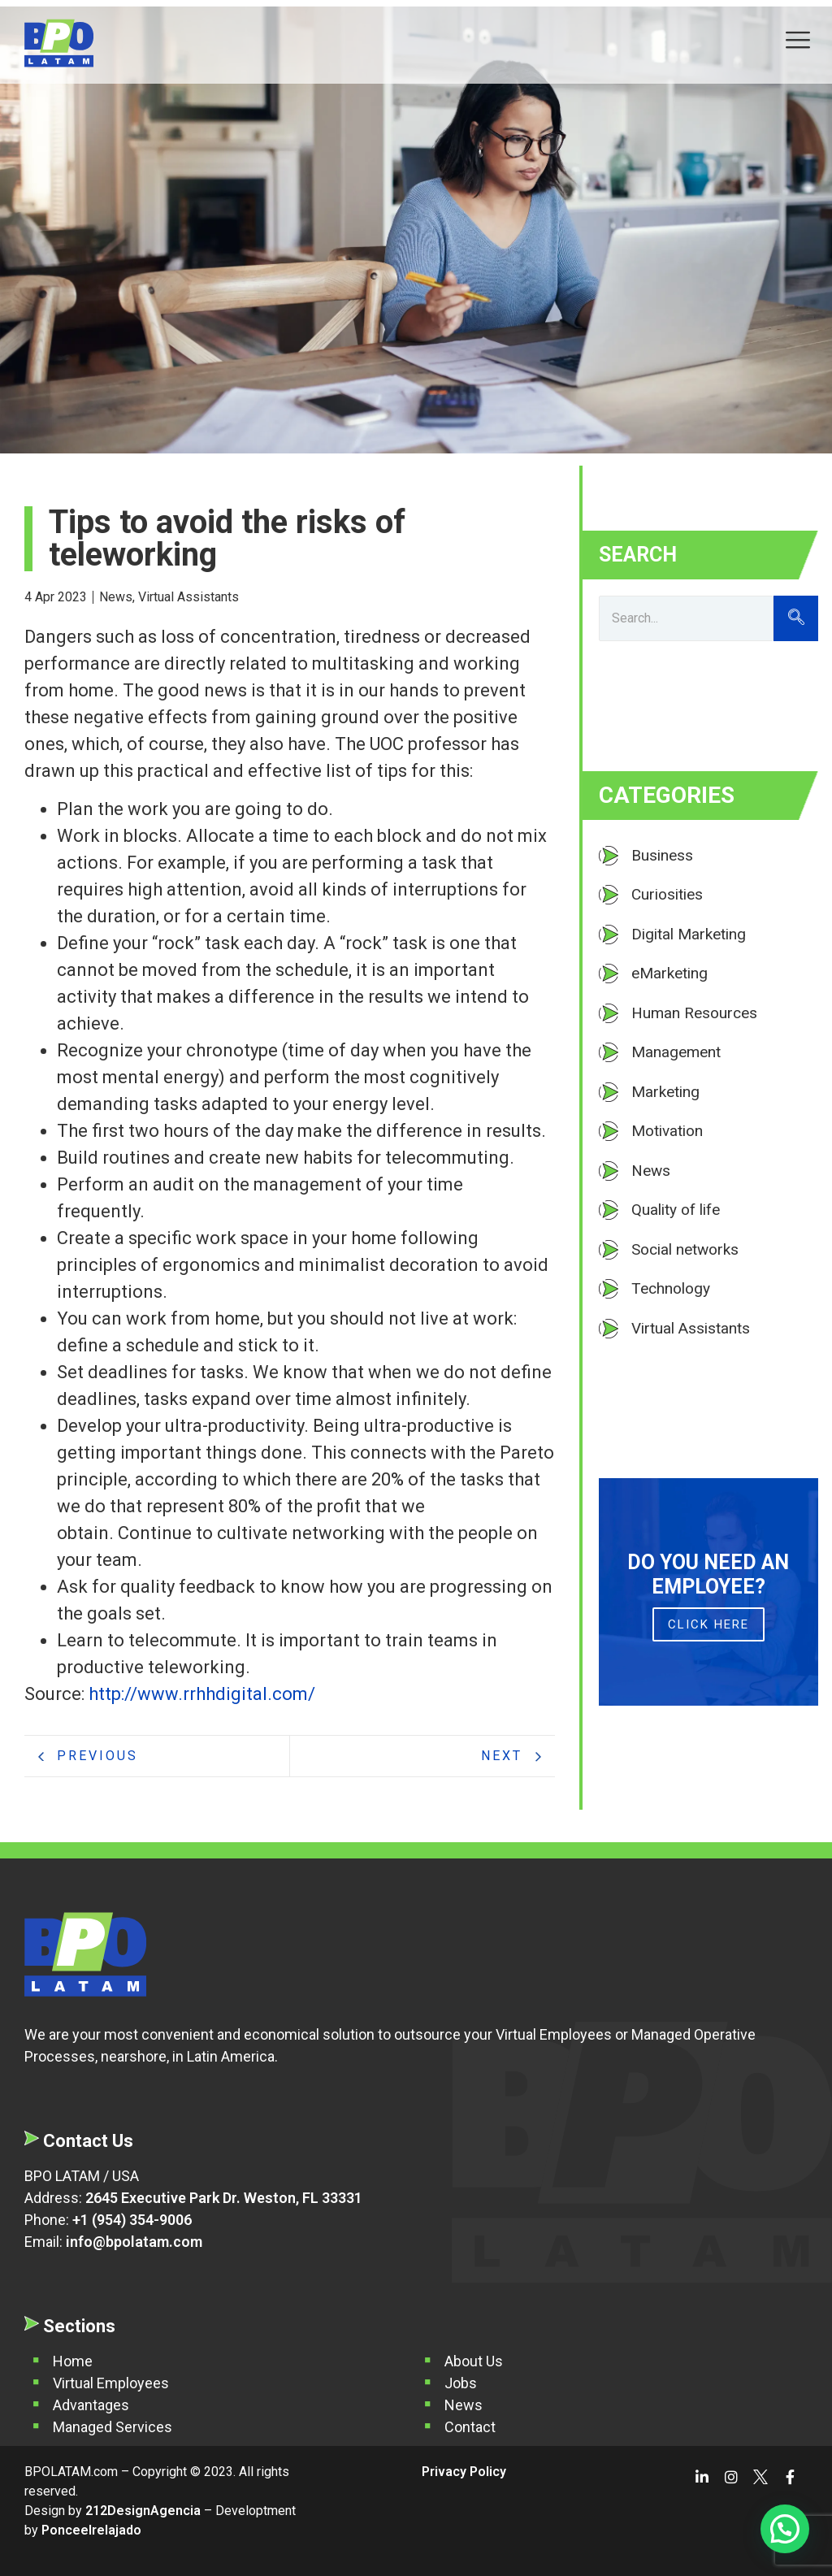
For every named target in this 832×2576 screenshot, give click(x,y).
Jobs (460, 2383)
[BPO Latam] (58, 43)
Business (662, 855)
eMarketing (669, 973)
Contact (470, 2426)
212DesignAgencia (143, 2510)
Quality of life (675, 1209)
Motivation (667, 1130)
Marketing (665, 1091)
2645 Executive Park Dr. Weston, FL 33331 (223, 2197)
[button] (784, 2528)
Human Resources (694, 1013)
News (117, 597)
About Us (473, 2361)
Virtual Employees (111, 2383)
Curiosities (667, 894)
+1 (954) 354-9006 (132, 2219)
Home (73, 2361)
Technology (670, 1288)
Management (676, 1052)
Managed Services (112, 2426)
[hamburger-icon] (797, 42)
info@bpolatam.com (134, 2241)
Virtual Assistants (188, 597)
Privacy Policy (464, 2471)
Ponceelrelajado (91, 2530)
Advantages (91, 2404)
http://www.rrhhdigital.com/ (199, 1694)
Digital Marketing (688, 934)
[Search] (686, 618)
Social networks (685, 1249)
